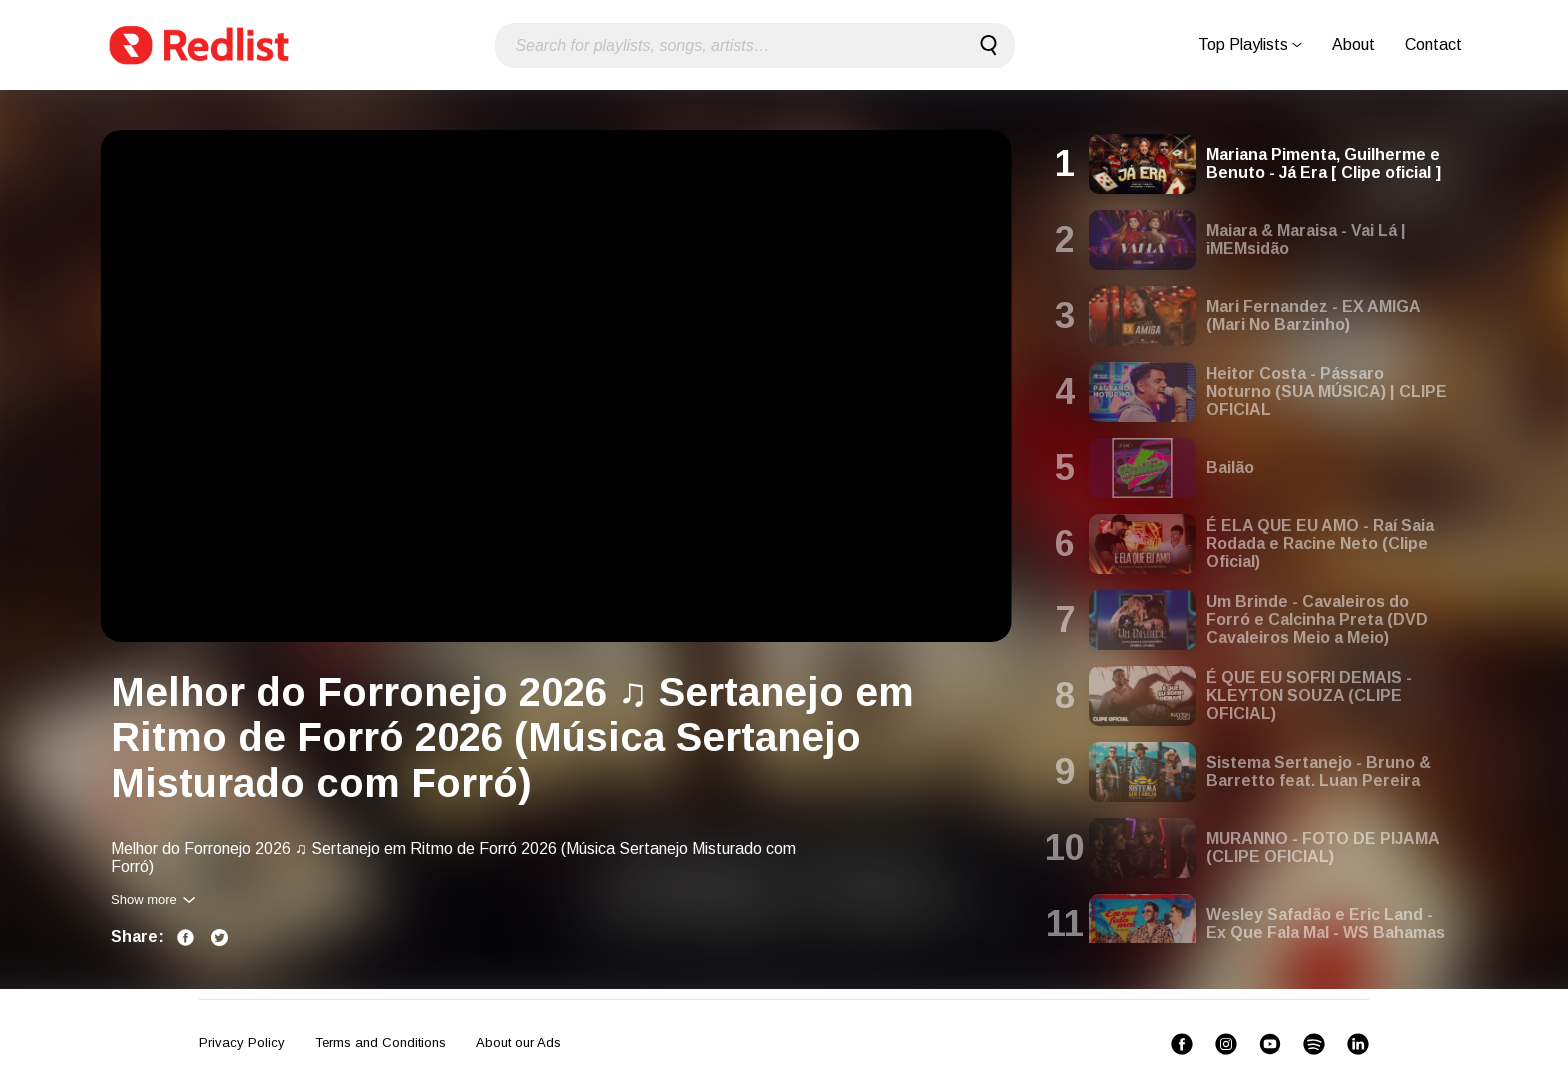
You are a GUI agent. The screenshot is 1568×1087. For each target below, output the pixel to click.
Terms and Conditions (380, 1042)
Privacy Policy (242, 1042)
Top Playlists (1250, 44)
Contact (1433, 44)
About (1353, 44)
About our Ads (518, 1042)
